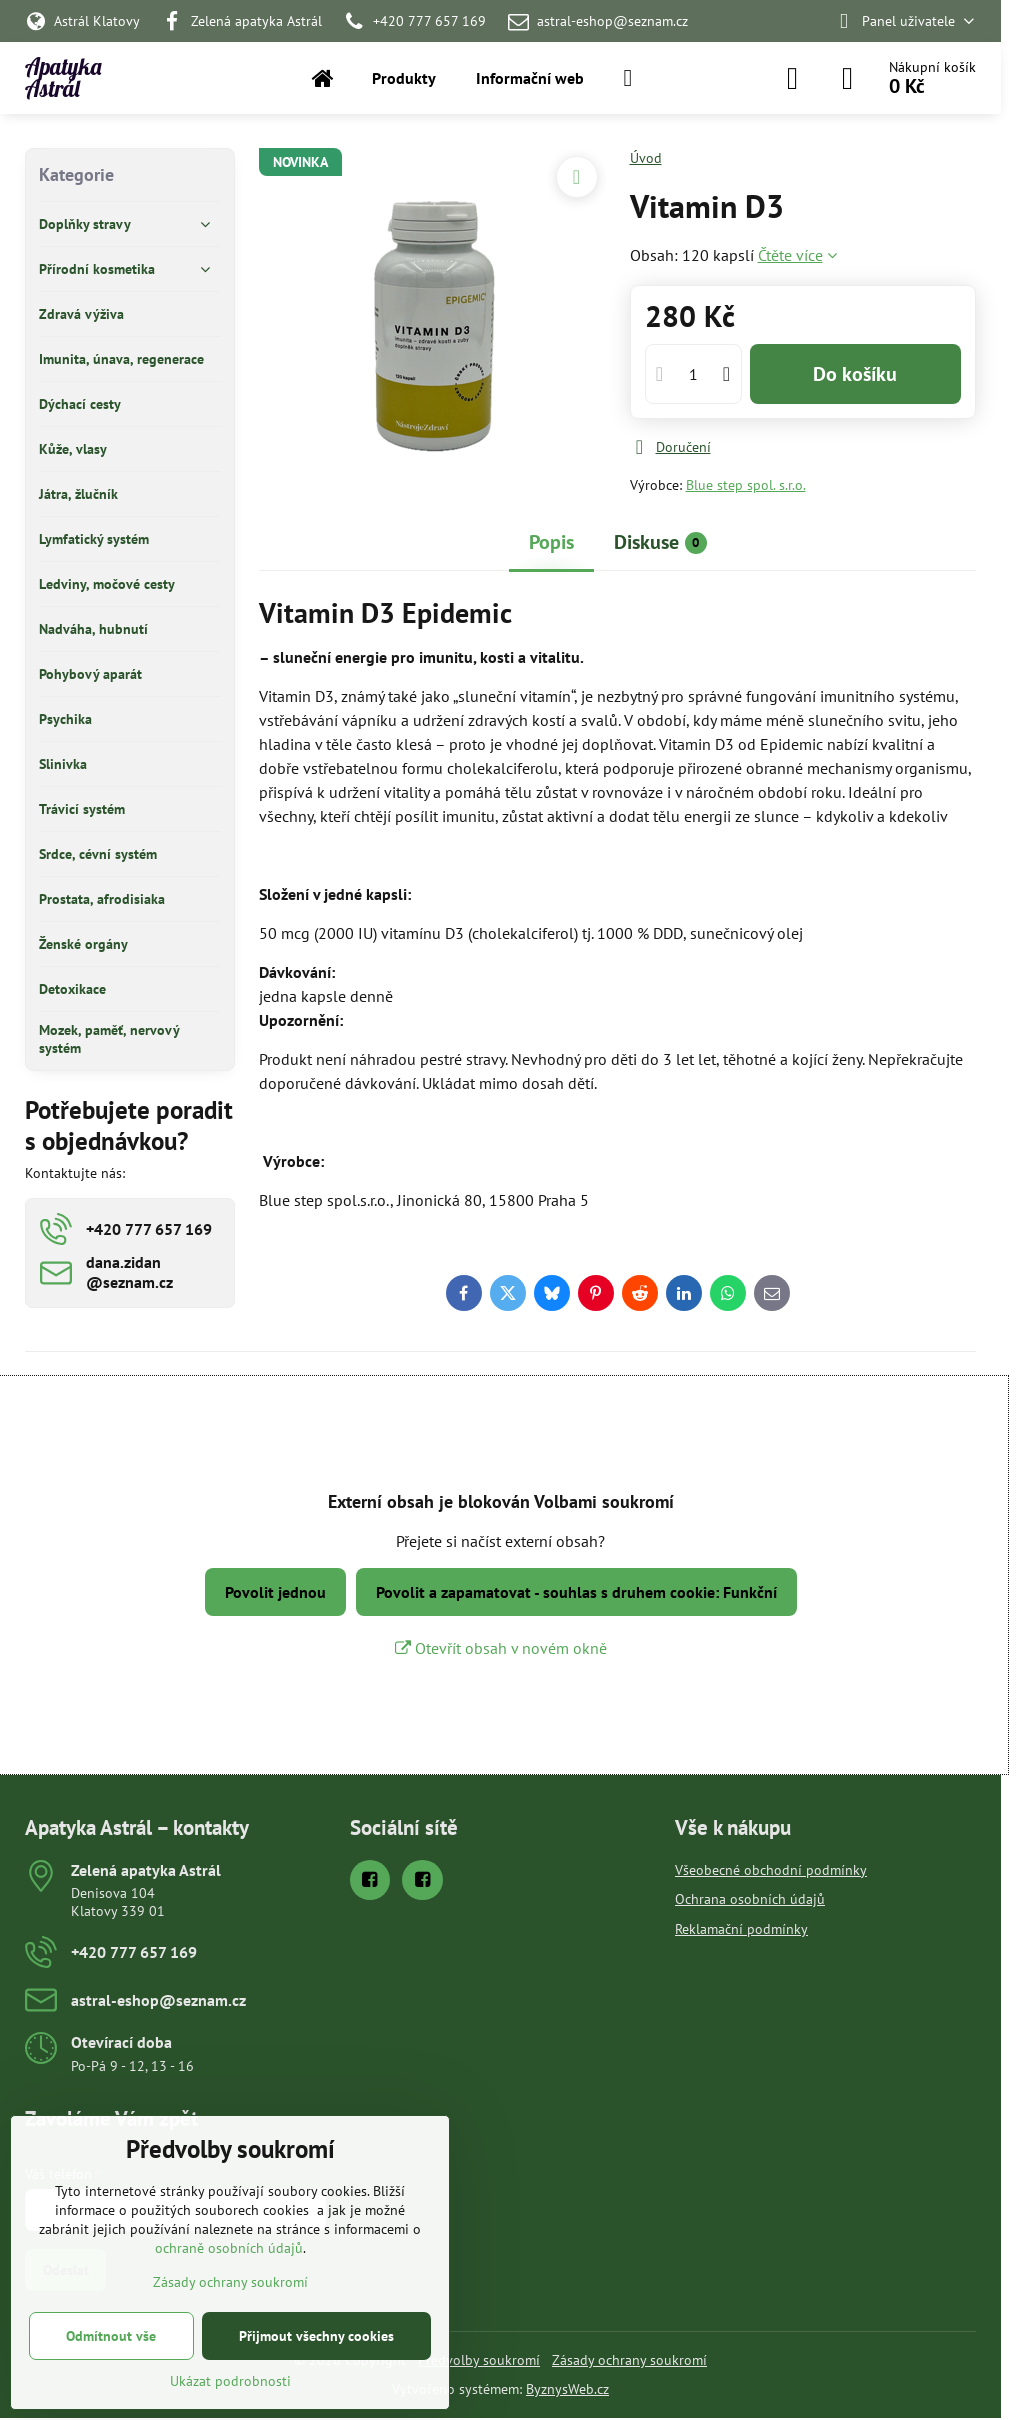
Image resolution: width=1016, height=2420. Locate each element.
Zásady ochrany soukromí (629, 2360)
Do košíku (855, 374)
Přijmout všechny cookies (316, 2336)
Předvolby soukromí (479, 2360)
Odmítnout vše (111, 2336)
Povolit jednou (275, 1592)
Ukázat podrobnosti (230, 2381)
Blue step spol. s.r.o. (746, 485)
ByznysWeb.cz (567, 2389)
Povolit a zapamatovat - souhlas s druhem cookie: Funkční (576, 1592)
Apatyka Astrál (63, 78)
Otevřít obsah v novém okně (501, 1648)
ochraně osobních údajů (229, 2248)
